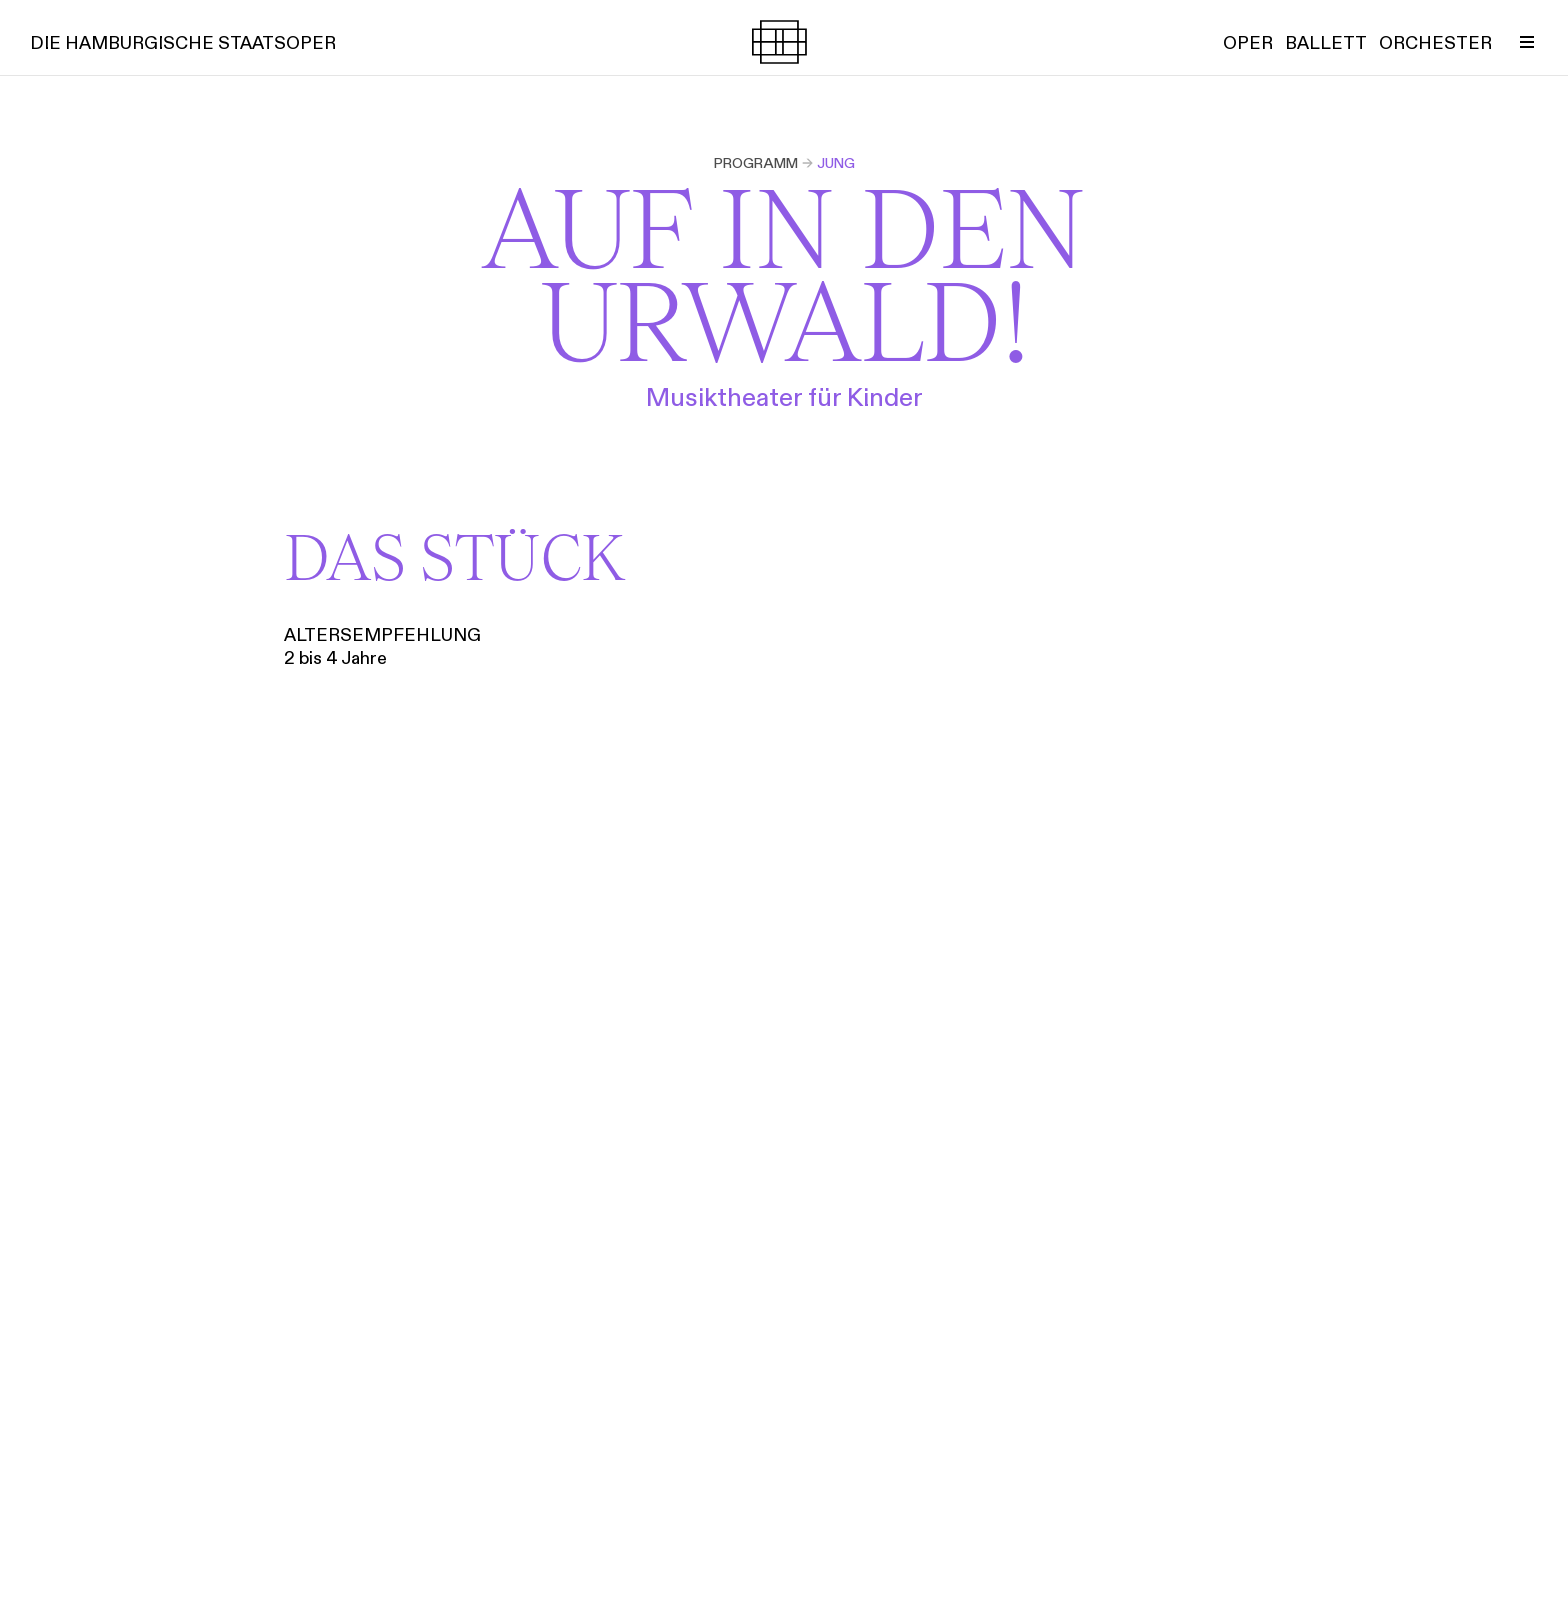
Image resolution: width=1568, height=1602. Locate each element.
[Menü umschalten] (1527, 42)
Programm (756, 163)
